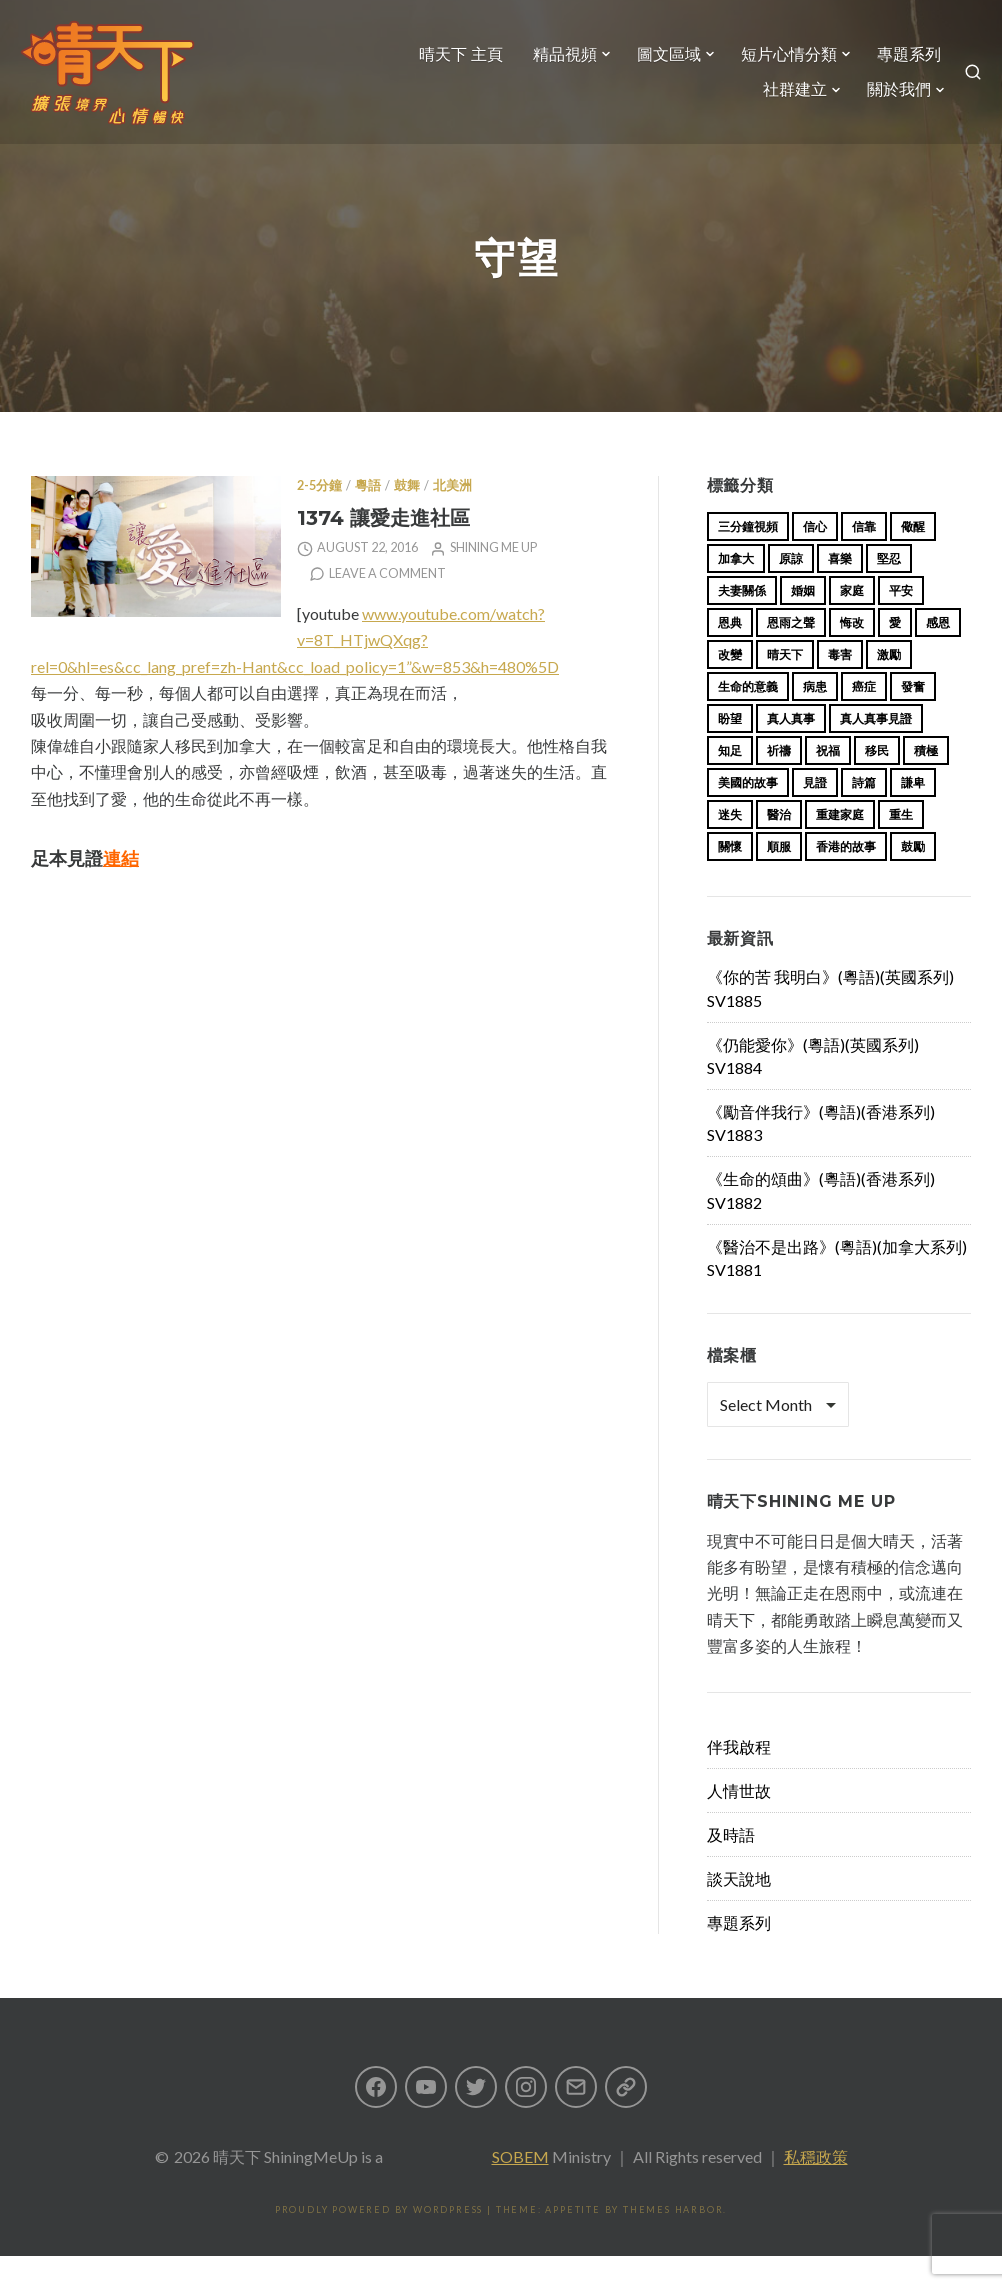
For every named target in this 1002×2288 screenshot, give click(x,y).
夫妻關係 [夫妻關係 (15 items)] (742, 622)
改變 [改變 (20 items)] (730, 686)
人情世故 (739, 1822)
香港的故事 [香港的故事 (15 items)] (846, 878)
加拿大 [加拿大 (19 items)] (736, 590)
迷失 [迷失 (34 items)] (730, 846)
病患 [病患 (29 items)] (815, 718)
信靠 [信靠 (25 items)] (864, 558)
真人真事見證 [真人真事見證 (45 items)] (876, 750)
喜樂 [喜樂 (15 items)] (840, 590)
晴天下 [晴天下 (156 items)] (785, 686)
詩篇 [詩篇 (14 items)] (864, 814)
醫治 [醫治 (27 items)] (779, 846)
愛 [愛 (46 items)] (895, 654)
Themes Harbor (673, 2241)
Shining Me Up (493, 579)
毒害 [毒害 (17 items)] (840, 686)
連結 (121, 890)
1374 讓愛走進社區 (383, 549)
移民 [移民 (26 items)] (877, 782)
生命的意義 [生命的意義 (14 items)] (748, 718)
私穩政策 (816, 2188)
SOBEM (520, 2188)
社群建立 (783, 102)
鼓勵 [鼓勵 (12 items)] (913, 878)
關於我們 (887, 102)
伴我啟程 (739, 1778)
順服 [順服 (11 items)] (779, 878)
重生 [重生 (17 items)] (901, 846)
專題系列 (897, 66)
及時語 (731, 1866)
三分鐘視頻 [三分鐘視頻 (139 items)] (748, 558)
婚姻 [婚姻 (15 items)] (803, 622)
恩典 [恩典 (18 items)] (730, 654)
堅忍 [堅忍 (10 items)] (889, 590)
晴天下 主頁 (449, 66)
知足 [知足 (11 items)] (730, 782)
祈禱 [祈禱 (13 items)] (779, 782)
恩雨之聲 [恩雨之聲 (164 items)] (791, 654)
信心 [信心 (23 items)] (815, 558)
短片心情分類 (777, 66)
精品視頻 (553, 66)
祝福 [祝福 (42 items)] (828, 782)
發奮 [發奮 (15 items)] (913, 718)
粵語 (368, 517)
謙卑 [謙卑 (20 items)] (913, 814)
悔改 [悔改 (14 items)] (852, 654)
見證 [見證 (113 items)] (815, 814)
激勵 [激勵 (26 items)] (889, 686)
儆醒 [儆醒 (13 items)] (913, 558)
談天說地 (739, 1910)
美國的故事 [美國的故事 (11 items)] (748, 814)
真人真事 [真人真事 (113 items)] (791, 750)
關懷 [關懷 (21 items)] (730, 878)
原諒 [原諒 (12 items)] (791, 590)
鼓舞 (407, 517)
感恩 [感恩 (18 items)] (938, 654)
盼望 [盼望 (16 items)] (730, 750)
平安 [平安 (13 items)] (901, 622)
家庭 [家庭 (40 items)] (852, 622)
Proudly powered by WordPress (379, 2241)
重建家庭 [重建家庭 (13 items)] (840, 846)
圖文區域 (657, 66)
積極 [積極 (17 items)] (926, 782)
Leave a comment (387, 605)
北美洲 (452, 517)
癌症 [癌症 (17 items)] (864, 718)
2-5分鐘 (319, 517)
